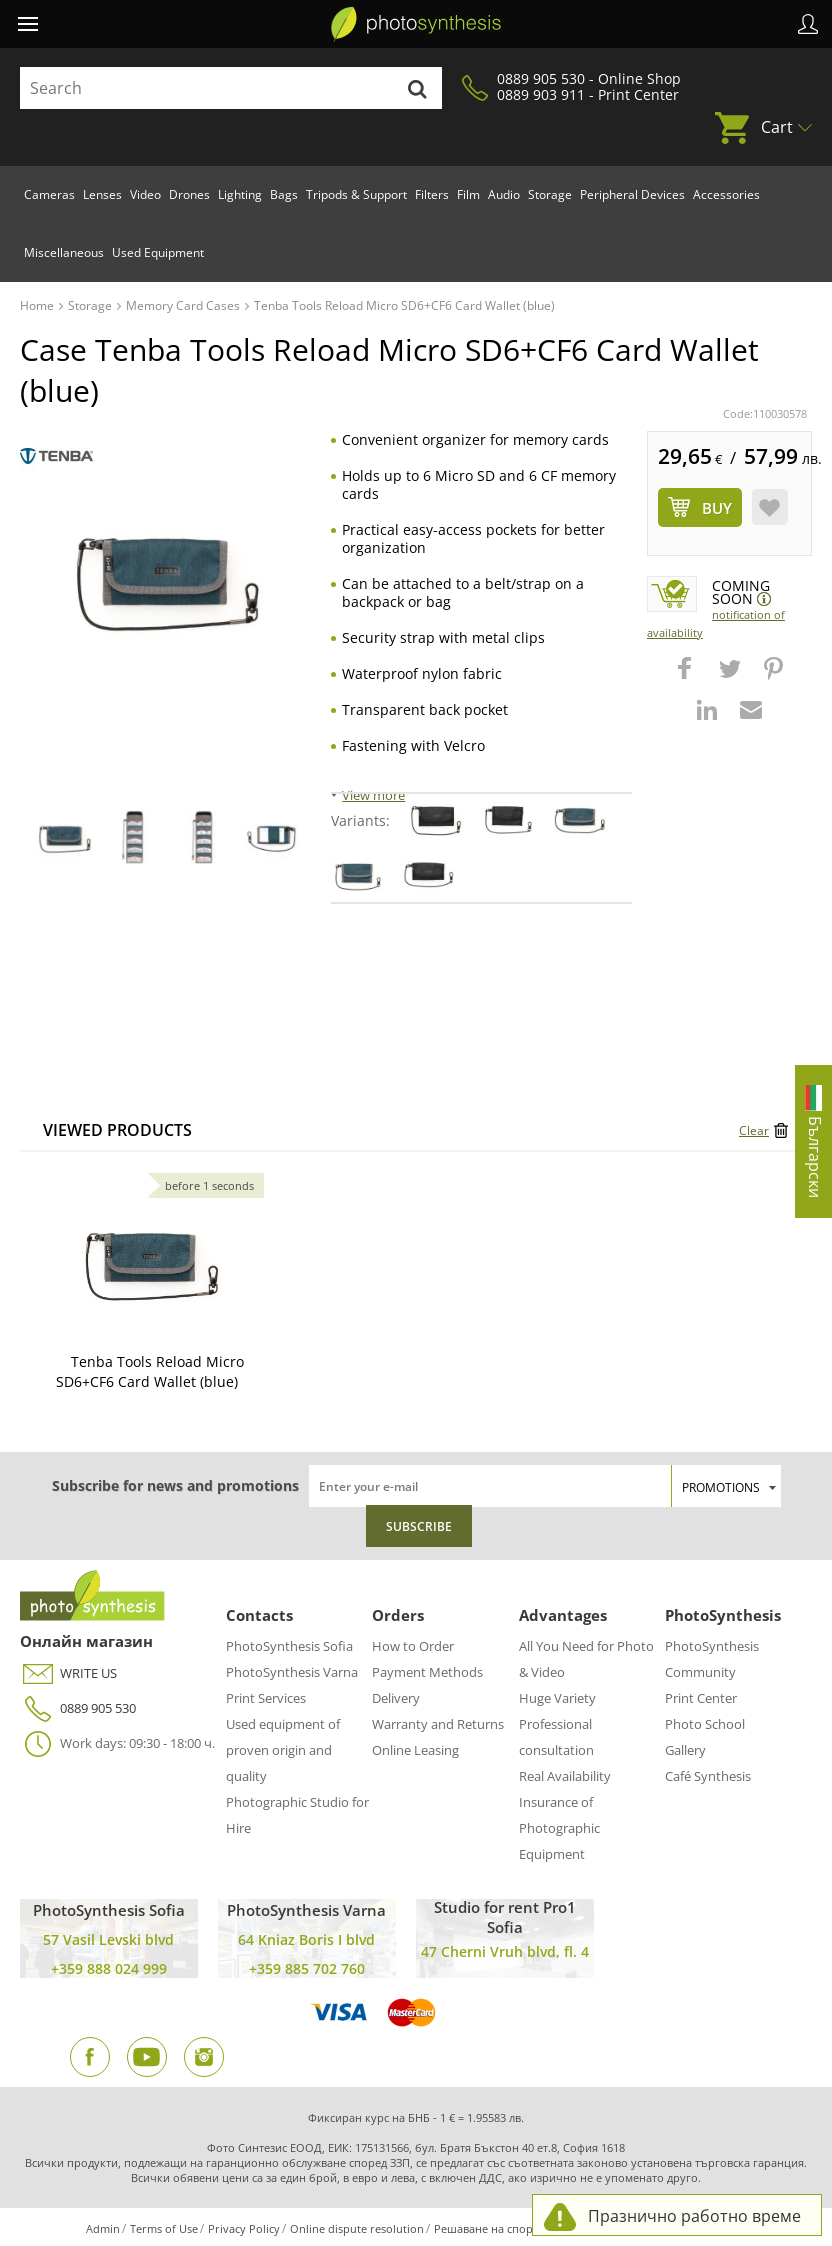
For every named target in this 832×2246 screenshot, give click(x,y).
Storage (550, 194)
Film (468, 194)
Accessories (726, 194)
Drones (189, 194)
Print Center (701, 1698)
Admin (103, 2228)
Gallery (685, 1750)
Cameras (49, 194)
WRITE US (68, 1673)
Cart (777, 127)
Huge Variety (557, 1698)
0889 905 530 (78, 1708)
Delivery (396, 1698)
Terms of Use (164, 2228)
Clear (754, 1130)
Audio (504, 194)
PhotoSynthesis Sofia (289, 1646)
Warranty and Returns (438, 1724)
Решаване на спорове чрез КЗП (519, 2228)
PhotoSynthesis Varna (292, 1672)
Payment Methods (427, 1672)
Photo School (705, 1724)
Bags (284, 194)
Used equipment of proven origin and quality (283, 1750)
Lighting (240, 194)
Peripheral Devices (632, 194)
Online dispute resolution (357, 2228)
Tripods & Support (356, 194)
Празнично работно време (694, 2216)
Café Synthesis (708, 1776)
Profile (808, 24)
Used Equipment (158, 252)
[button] (687, 678)
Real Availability (565, 1776)
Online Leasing (415, 1750)
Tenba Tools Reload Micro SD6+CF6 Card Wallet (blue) (150, 1371)
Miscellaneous (64, 252)
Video (145, 194)
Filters (432, 194)
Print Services (266, 1698)
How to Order (413, 1646)
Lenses (102, 194)
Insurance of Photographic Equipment (559, 1828)
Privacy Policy (244, 2228)
